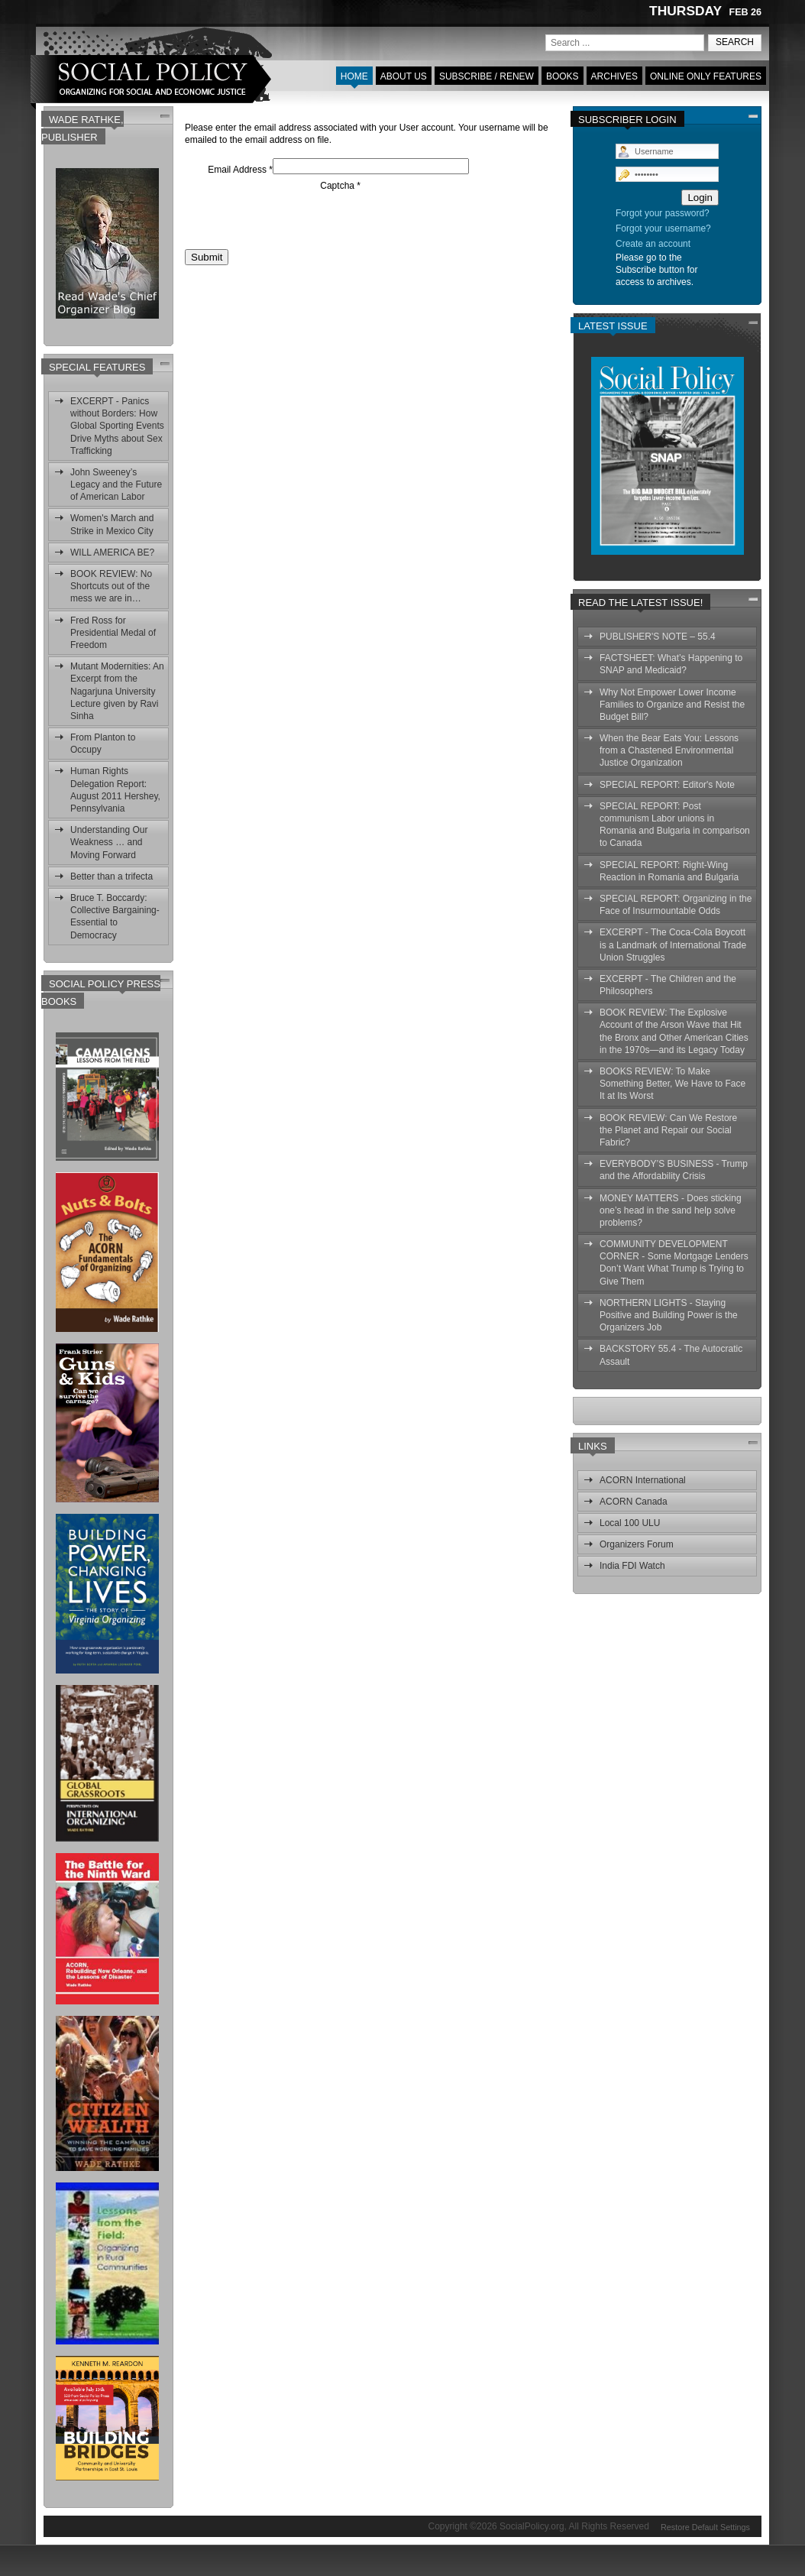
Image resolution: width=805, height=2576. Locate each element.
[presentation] (301, 221)
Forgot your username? (663, 228)
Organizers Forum (637, 1544)
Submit (206, 257)
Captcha (340, 185)
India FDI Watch (632, 1565)
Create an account (653, 243)
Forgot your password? (663, 213)
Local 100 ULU (630, 1523)
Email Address (240, 169)
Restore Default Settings (705, 2526)
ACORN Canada (634, 1501)
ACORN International (643, 1480)
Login (700, 197)
